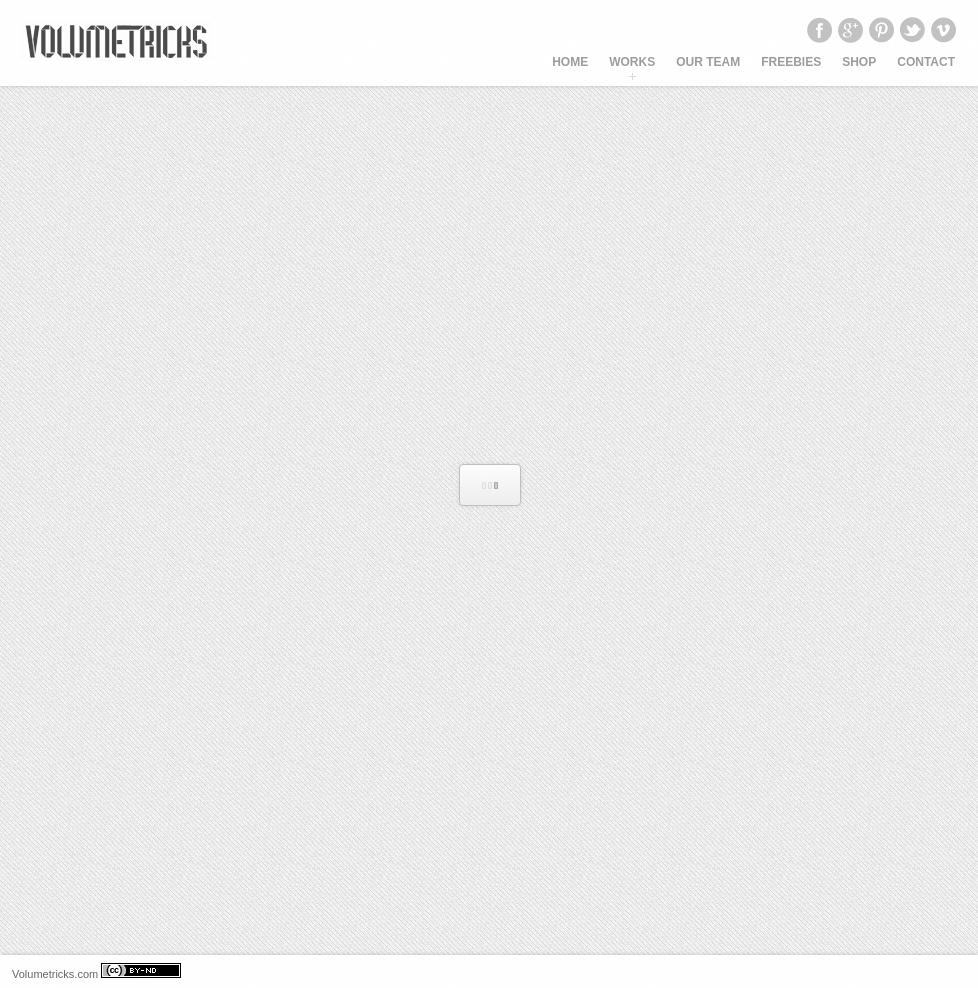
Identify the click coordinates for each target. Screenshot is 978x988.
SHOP (859, 62)
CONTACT (926, 62)
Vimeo (943, 30)
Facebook (819, 30)
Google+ (850, 30)
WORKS (632, 62)
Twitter (912, 30)
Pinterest (881, 30)
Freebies (791, 62)
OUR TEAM (708, 62)
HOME (570, 62)
